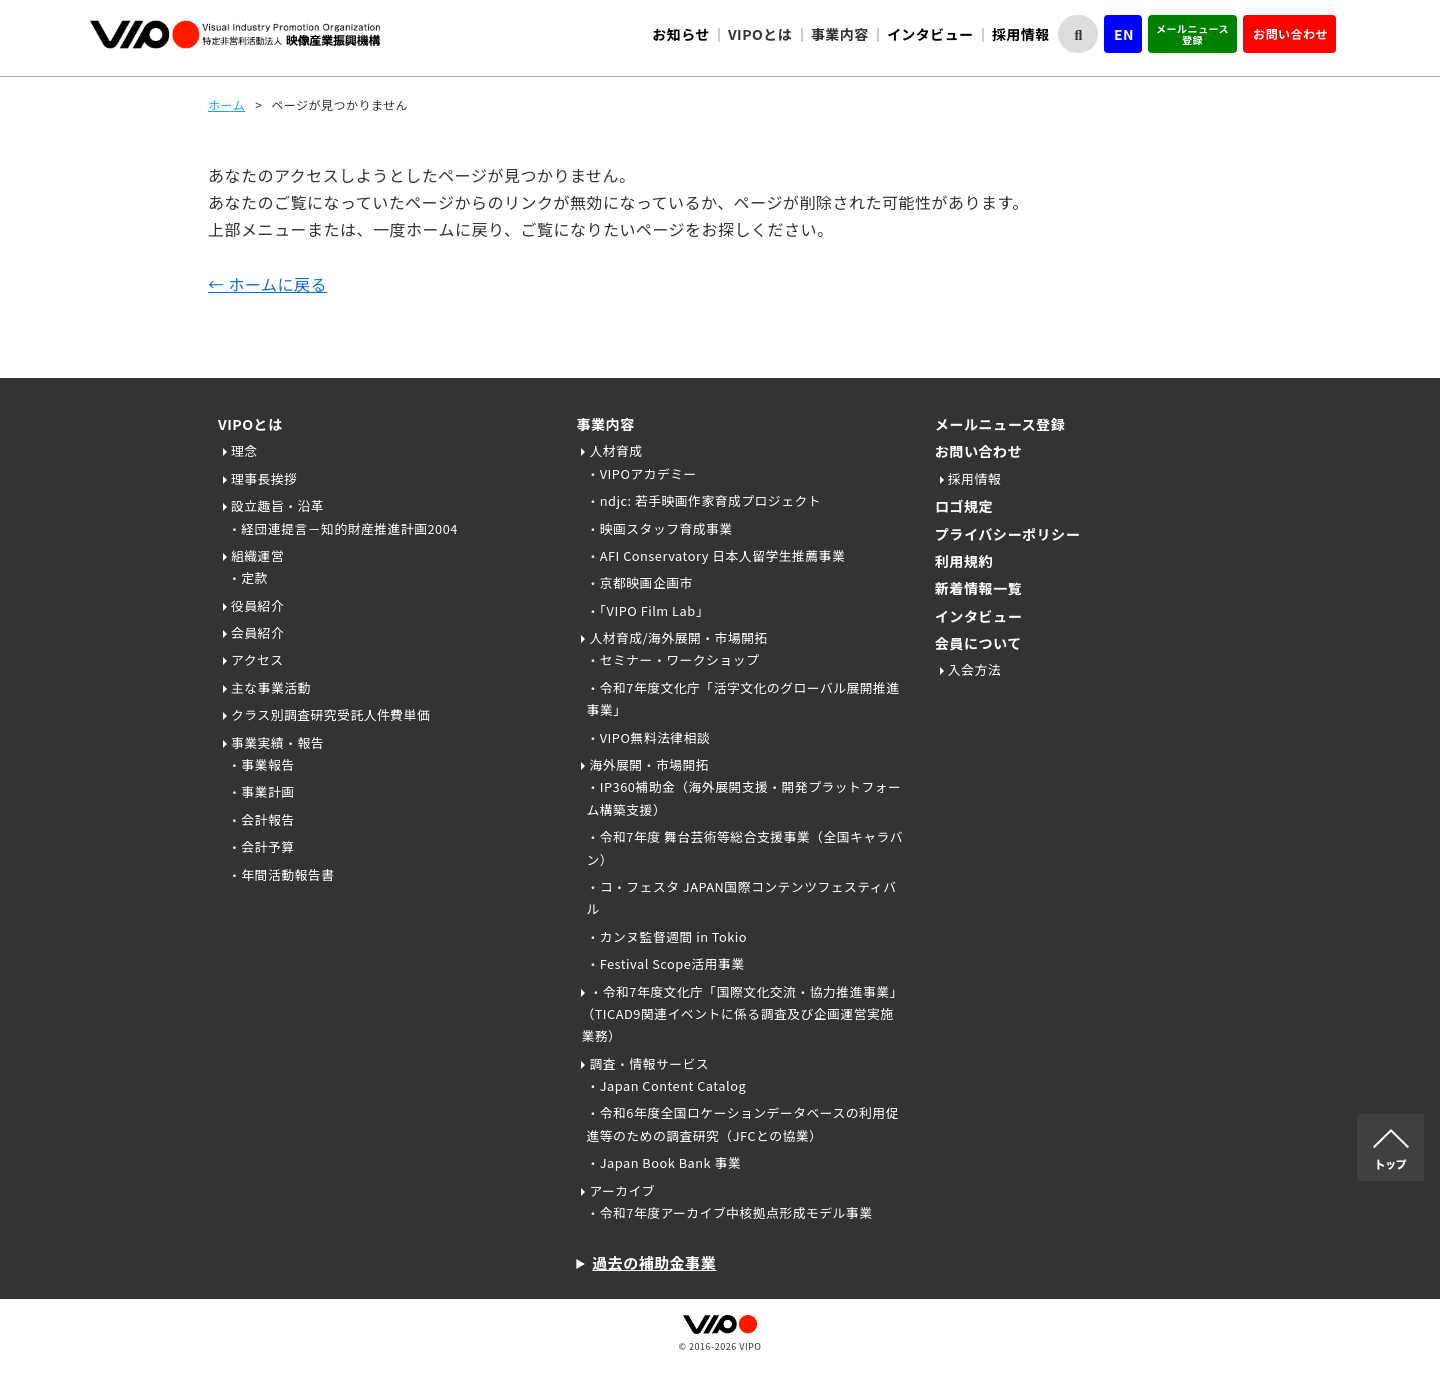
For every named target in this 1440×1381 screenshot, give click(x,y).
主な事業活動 (271, 687)
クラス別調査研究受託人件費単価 (330, 714)
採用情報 (1021, 34)
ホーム (226, 104)
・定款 (248, 577)
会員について (978, 643)
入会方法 (974, 669)
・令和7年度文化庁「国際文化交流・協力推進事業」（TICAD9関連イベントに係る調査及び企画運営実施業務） (741, 1014)
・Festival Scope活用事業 (665, 963)
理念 (244, 450)
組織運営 (257, 555)
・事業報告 (261, 764)
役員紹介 (257, 605)
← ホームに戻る (267, 284)
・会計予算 (261, 846)
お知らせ (681, 34)
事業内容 (605, 424)
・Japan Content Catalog (666, 1085)
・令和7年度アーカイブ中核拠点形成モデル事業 (729, 1212)
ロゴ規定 (964, 506)
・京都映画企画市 (639, 582)
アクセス (257, 659)
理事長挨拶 (264, 478)
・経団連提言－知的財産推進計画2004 (343, 528)
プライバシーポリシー (1008, 534)
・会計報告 (261, 819)
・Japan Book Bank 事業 (663, 1162)
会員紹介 (257, 632)
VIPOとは (250, 424)
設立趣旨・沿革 (277, 505)
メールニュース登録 (1192, 34)
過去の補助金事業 (654, 1262)
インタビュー (930, 34)
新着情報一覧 (978, 588)
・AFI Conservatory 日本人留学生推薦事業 (715, 555)
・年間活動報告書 (281, 874)
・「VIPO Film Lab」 (647, 610)
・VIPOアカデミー (641, 473)
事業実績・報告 (277, 742)
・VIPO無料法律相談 (648, 737)
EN (1124, 34)
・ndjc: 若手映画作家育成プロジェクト (703, 500)
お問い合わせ (1290, 33)
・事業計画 (261, 791)
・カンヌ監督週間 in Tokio (666, 936)
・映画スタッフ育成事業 (659, 528)
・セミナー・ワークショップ (672, 659)
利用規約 (964, 561)
